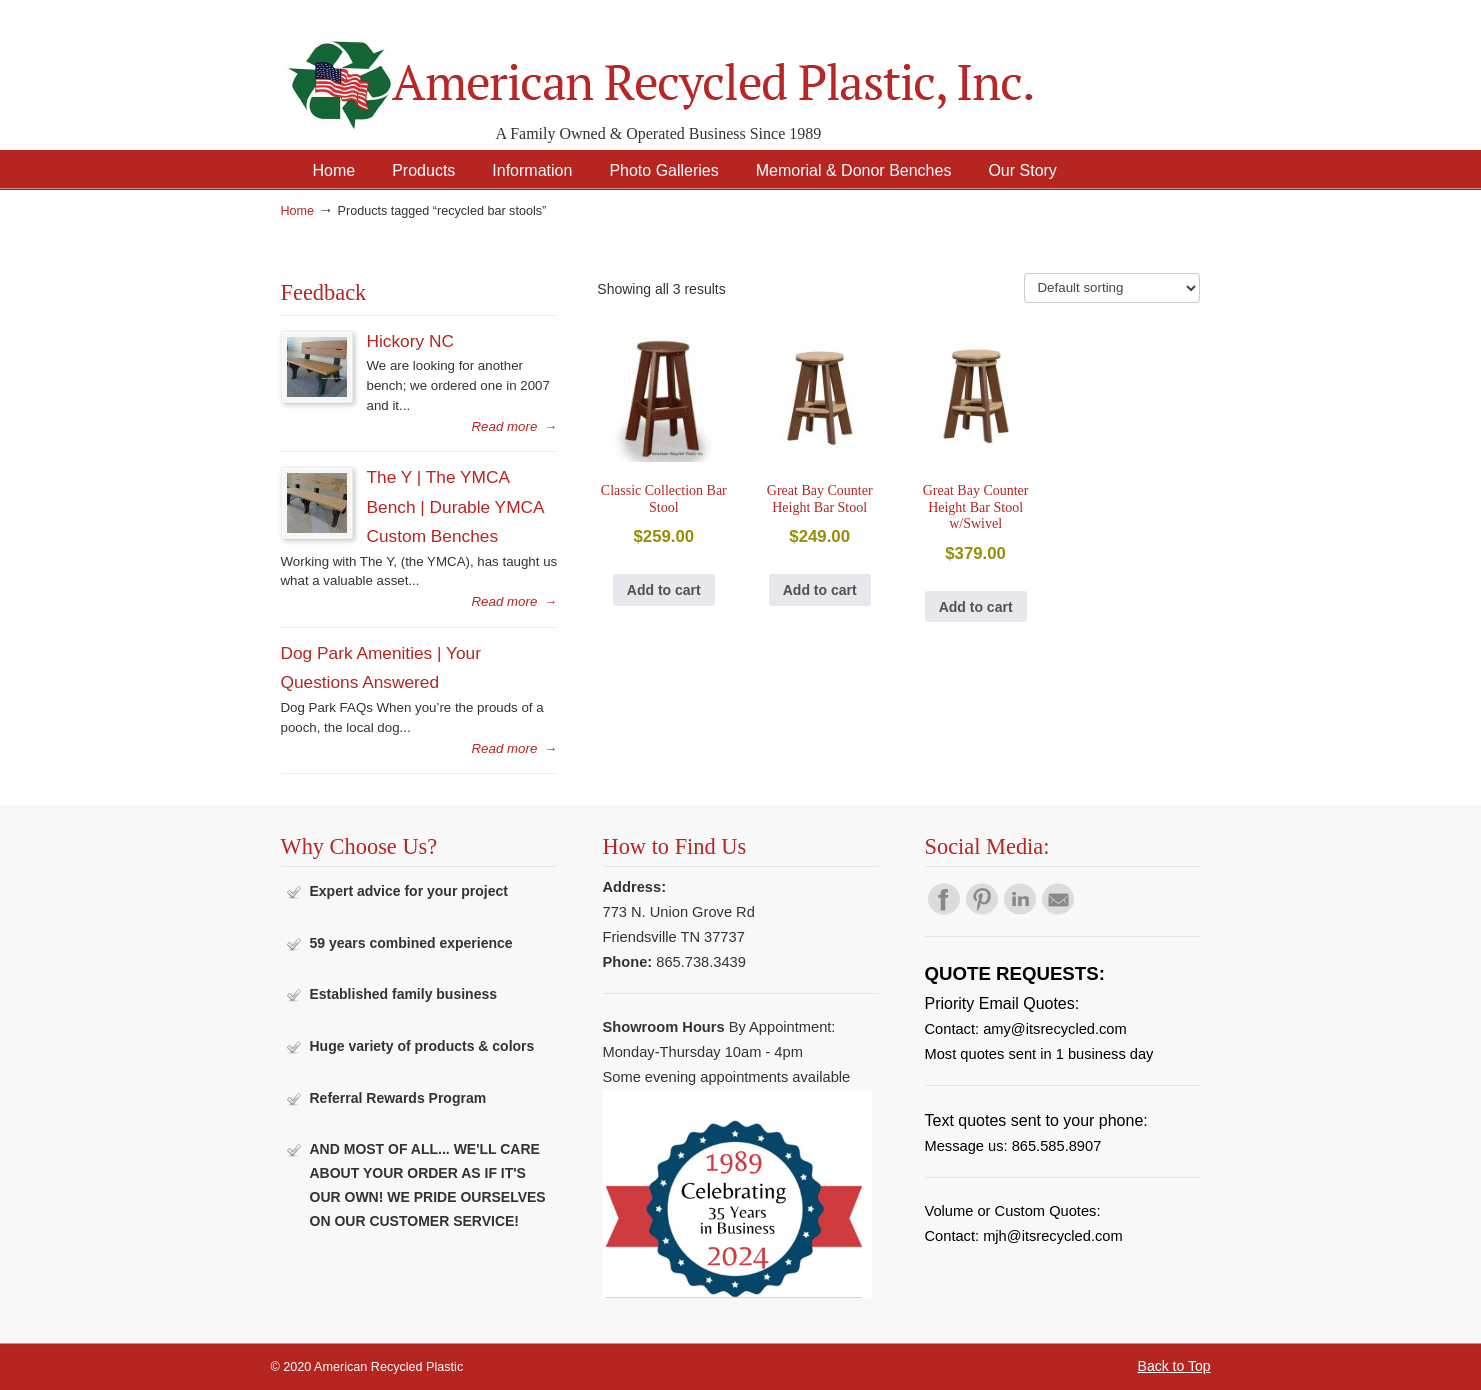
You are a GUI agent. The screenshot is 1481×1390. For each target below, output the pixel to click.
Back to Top (1174, 1366)
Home (298, 211)
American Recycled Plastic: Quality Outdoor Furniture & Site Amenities (711, 69)
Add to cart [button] (664, 590)
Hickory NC (410, 341)
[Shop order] (1112, 288)
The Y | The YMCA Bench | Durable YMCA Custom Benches (455, 506)
